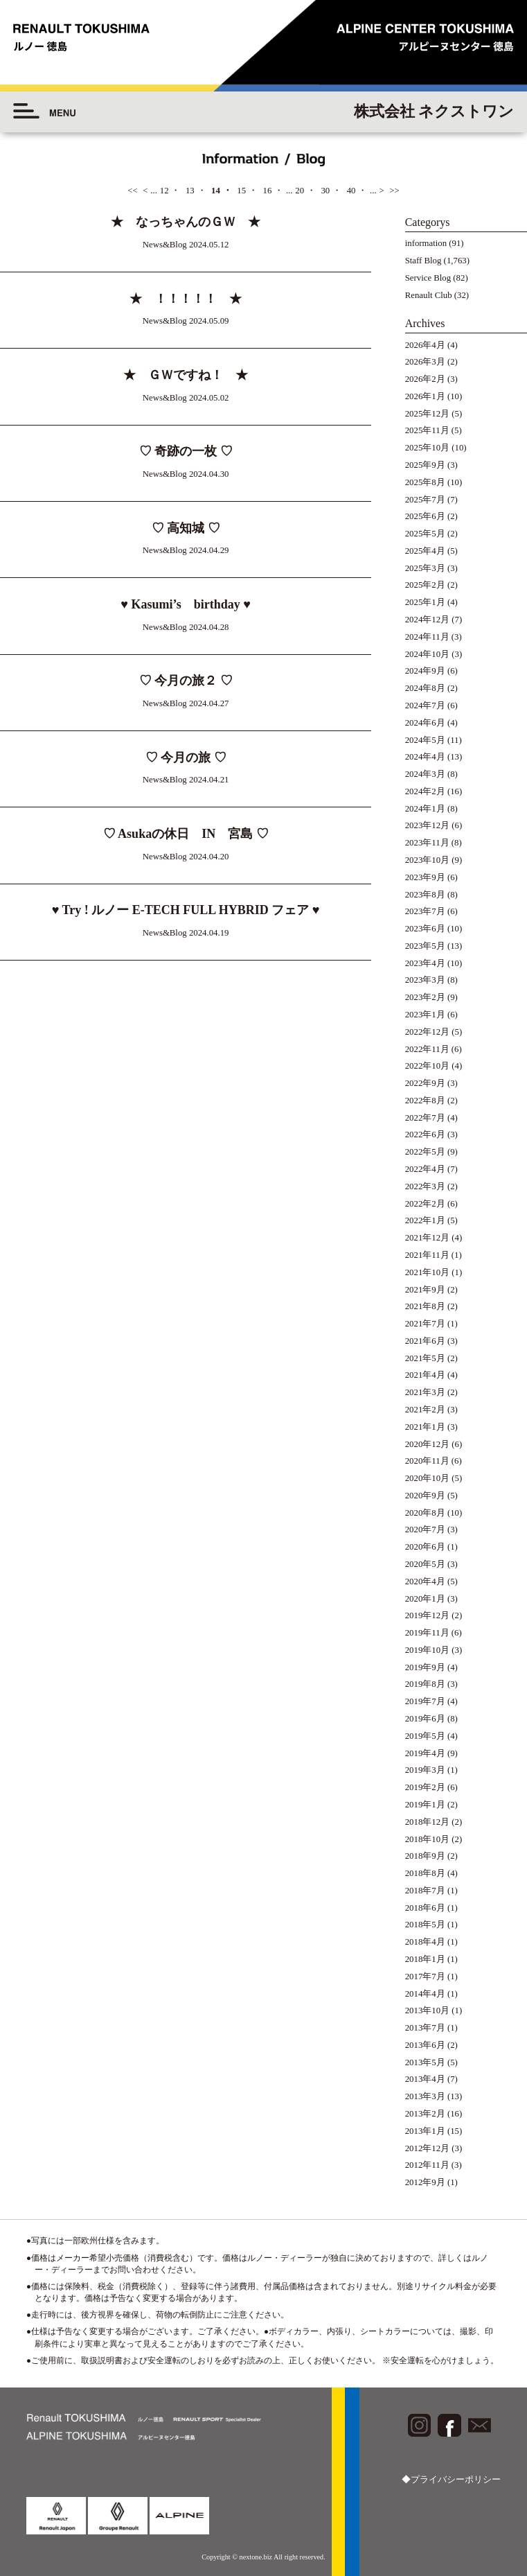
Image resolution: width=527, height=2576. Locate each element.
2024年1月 (425, 809)
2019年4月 (425, 1753)
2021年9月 (425, 1290)
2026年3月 (425, 362)
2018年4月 (425, 1942)
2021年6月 (425, 1341)
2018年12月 (427, 1822)
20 (299, 190)
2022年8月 (425, 1100)
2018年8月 (425, 1873)
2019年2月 (425, 1787)
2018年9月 (425, 1856)
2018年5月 (425, 1924)
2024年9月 (425, 671)
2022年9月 (425, 1083)
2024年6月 (425, 723)
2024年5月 (425, 740)
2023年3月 (425, 980)
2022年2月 (425, 1204)
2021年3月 (425, 1392)
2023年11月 (427, 843)
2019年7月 (425, 1701)
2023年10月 (427, 860)
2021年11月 (427, 1255)
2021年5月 (425, 1358)
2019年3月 (425, 1770)
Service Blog (428, 278)
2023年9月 (425, 877)
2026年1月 (425, 396)
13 (190, 190)
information (426, 243)
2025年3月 (425, 568)
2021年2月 (425, 1409)
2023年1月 (425, 1014)
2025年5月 (425, 533)
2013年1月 (425, 2131)
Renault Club (428, 295)
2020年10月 (427, 1478)
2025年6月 (425, 516)
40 (351, 190)
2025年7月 (425, 500)
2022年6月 (425, 1134)
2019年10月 (427, 1650)
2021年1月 (425, 1427)
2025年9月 (425, 465)
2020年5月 (425, 1564)
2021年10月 (427, 1272)
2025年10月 (427, 448)
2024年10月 (427, 654)
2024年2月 (425, 791)
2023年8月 (425, 895)
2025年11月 (427, 430)
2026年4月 (425, 345)
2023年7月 (425, 911)
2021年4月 (425, 1375)
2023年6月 (425, 929)
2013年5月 (425, 2062)
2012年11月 (427, 2165)
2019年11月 (427, 1633)
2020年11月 (427, 1461)
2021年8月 (425, 1306)
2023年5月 (425, 946)
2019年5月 (425, 1736)
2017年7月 (425, 1976)
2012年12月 (427, 2148)
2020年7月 (425, 1529)
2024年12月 (427, 619)
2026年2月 (425, 379)
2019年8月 (425, 1684)
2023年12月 (427, 825)
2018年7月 (425, 1890)
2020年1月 (425, 1599)
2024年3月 (425, 774)
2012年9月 (425, 2182)
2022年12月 (427, 1032)
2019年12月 (427, 1615)
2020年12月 (427, 1444)
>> (394, 190)
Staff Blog (423, 260)
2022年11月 (427, 1049)
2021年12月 (427, 1238)
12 (164, 190)
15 (241, 190)
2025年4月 (425, 551)
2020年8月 (425, 1513)
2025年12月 (427, 414)
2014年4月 (425, 1994)
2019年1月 (425, 1805)
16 (266, 190)
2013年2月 (425, 2114)
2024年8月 (425, 688)
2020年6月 (425, 1547)
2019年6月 (425, 1719)
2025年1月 (425, 602)
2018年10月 (427, 1839)
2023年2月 (425, 997)
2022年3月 (425, 1186)
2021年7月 (425, 1324)
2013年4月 (425, 2079)
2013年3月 (425, 2096)
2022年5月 (425, 1152)
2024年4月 (425, 757)
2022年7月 (425, 1118)
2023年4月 (425, 963)
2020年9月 (425, 1495)
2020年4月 (425, 1581)
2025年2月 (425, 585)
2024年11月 (427, 637)
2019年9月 (425, 1667)
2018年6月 (425, 1908)
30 (325, 190)
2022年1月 (425, 1220)
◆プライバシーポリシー (451, 2480)
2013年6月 (425, 2045)
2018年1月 (425, 1959)
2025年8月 (425, 482)
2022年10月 (427, 1066)
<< (132, 190)
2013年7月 (425, 2028)
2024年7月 (425, 705)
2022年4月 (425, 1169)
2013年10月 (427, 2010)
